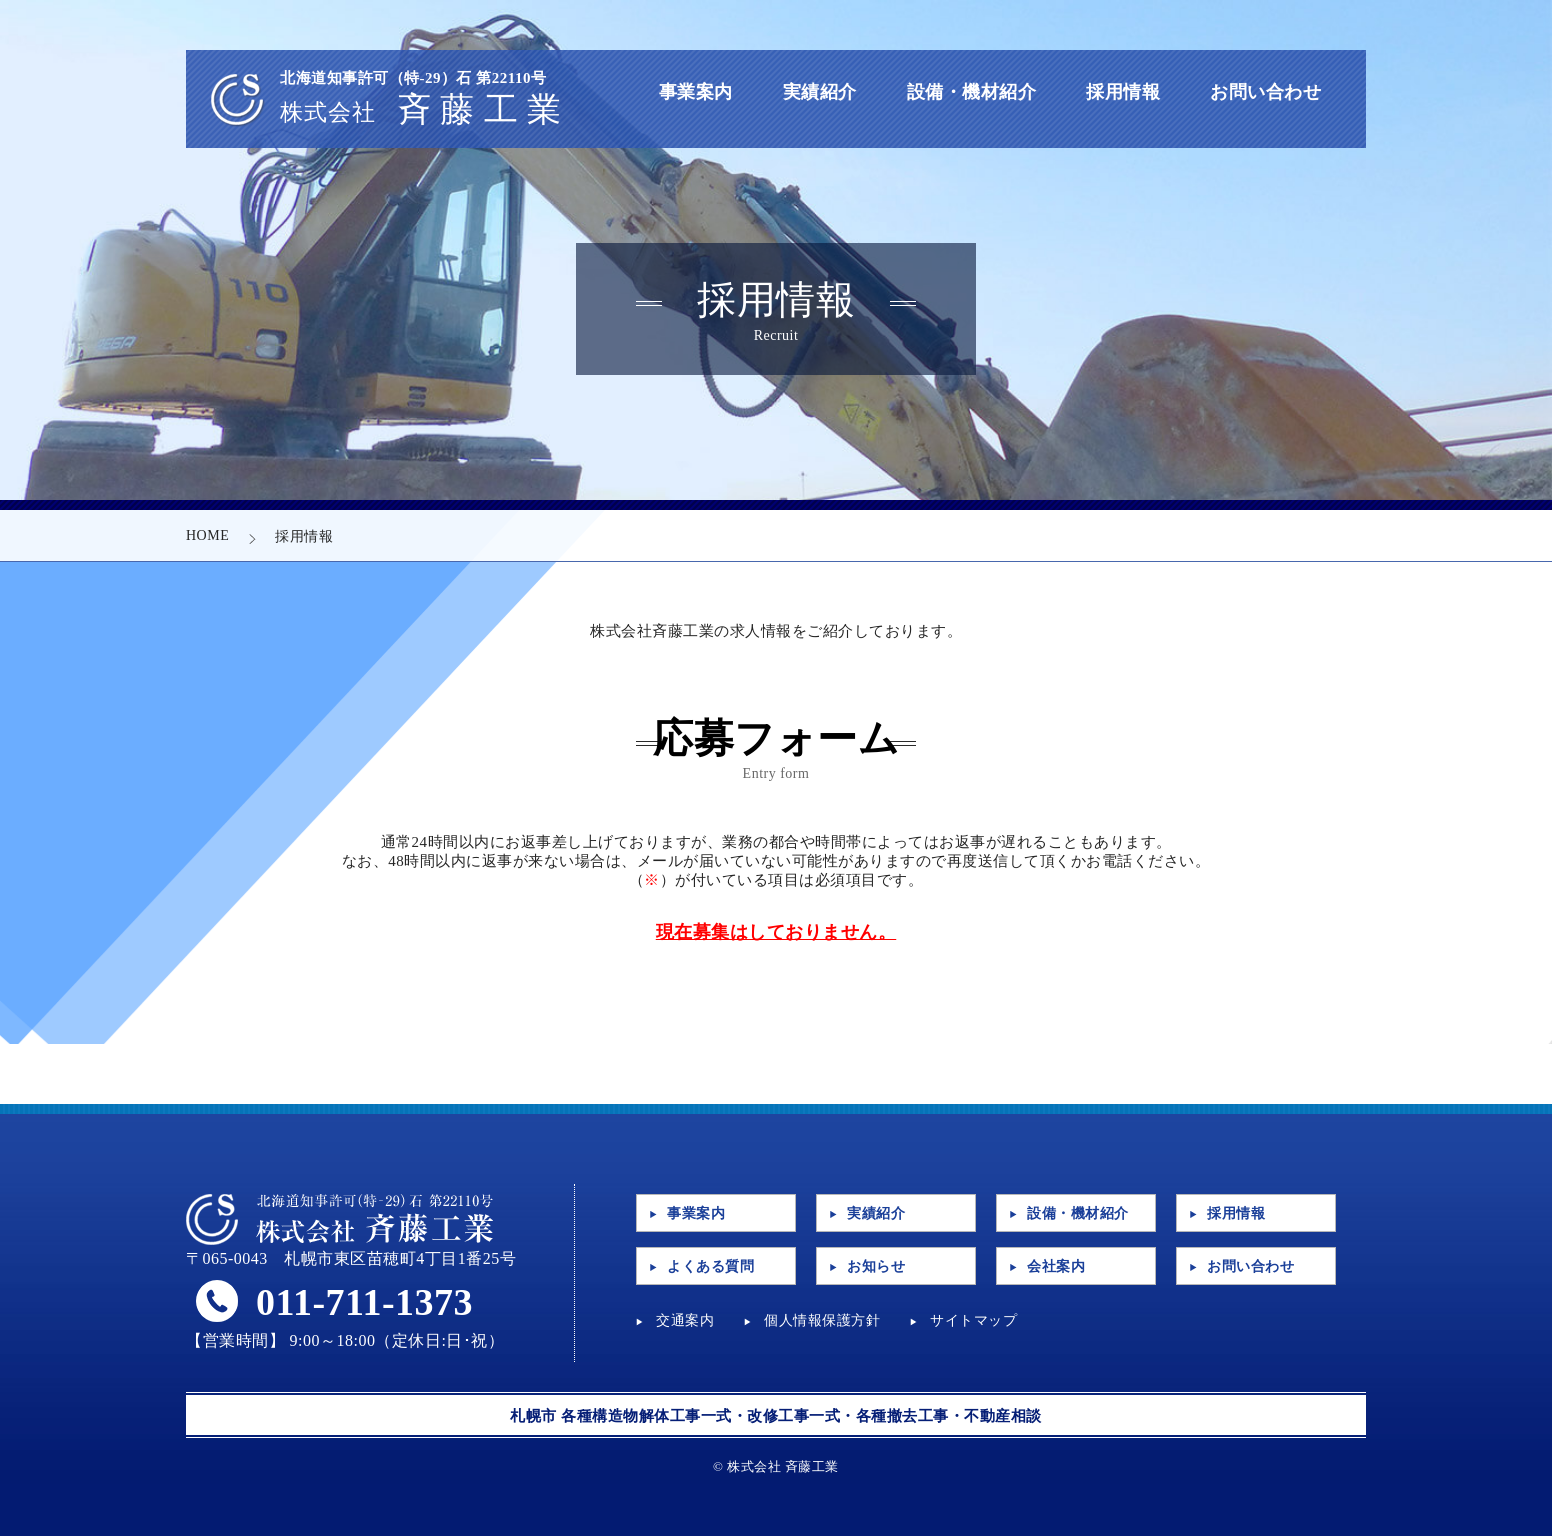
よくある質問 (710, 1266)
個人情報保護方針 (822, 1320)
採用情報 (1123, 92)
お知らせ (876, 1266)
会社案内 (1056, 1266)
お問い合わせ (1265, 92)
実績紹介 (820, 92)
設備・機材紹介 (972, 92)
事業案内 (696, 92)
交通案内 (685, 1320)
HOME (207, 535)
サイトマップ (973, 1320)
